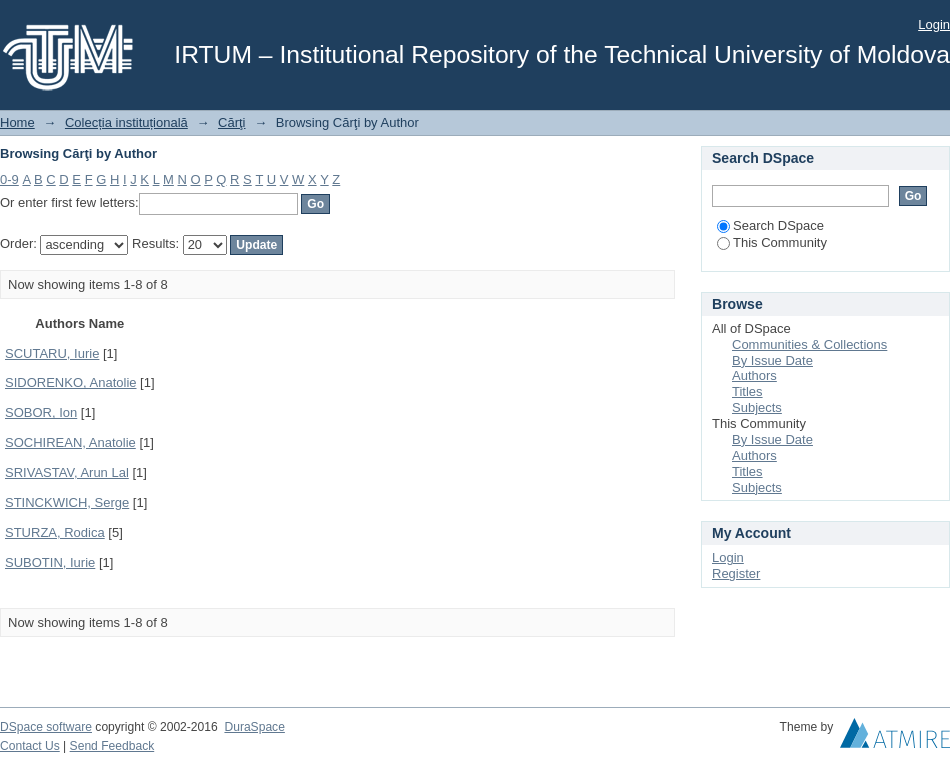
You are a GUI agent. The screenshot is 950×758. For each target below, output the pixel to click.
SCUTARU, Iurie (52, 353)
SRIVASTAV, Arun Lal (67, 472)
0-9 (9, 179)
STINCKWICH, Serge (67, 502)
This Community (772, 242)
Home (17, 122)
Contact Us (30, 746)
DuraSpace (254, 727)
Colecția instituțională (126, 122)
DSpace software (46, 727)
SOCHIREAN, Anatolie (70, 442)
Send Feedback (112, 746)
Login (934, 24)
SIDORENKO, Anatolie (71, 382)
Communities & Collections (809, 344)
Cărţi (231, 122)
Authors (754, 375)
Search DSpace (770, 225)
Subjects (757, 407)
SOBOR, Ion (41, 412)
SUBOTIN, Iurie (50, 562)
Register (736, 573)
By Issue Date (772, 360)
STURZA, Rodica (55, 532)
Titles (747, 391)
